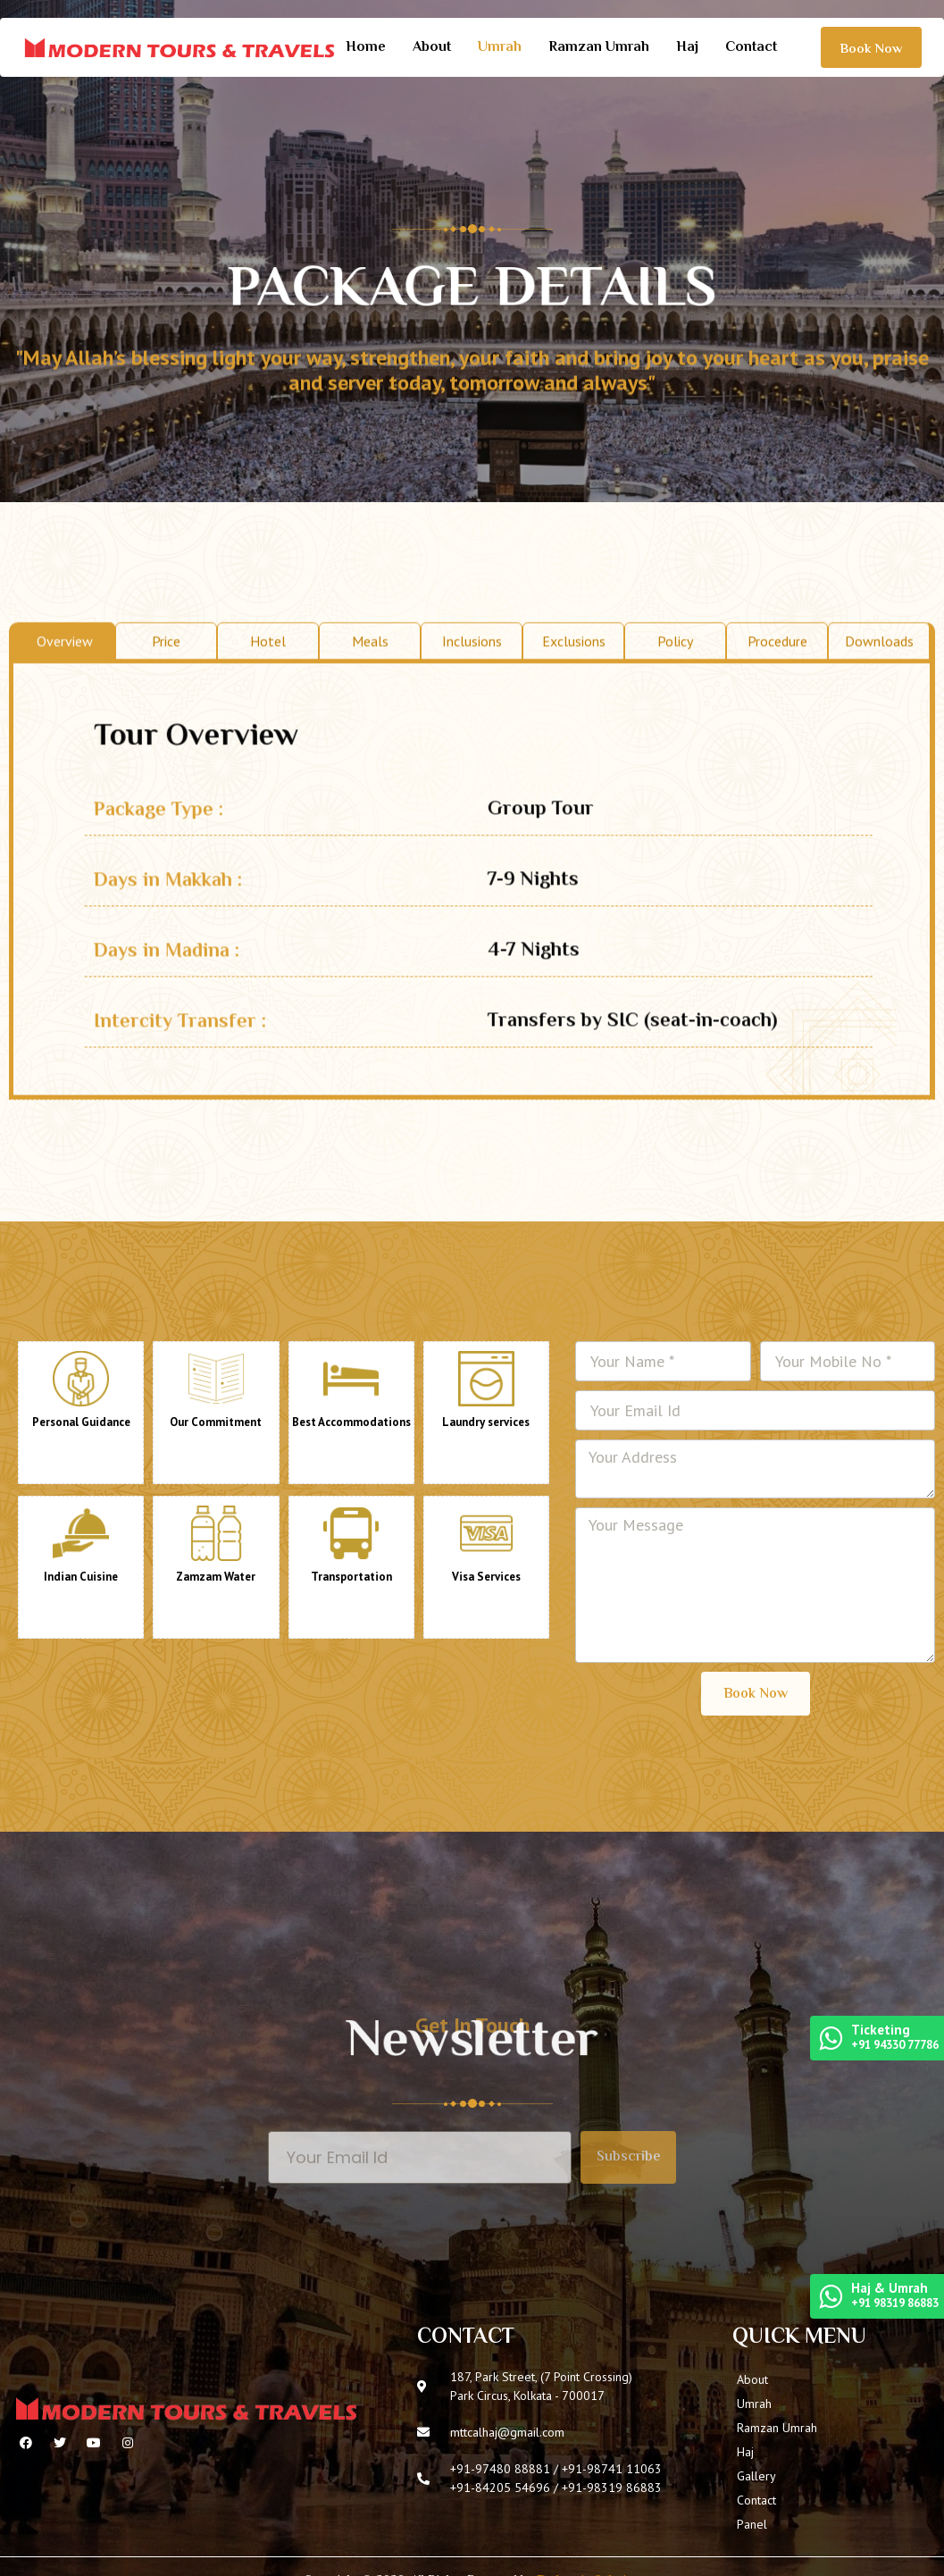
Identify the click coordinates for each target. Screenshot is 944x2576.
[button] (871, 47)
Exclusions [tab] (574, 688)
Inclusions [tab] (472, 688)
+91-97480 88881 (500, 2469)
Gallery (756, 2476)
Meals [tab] (370, 688)
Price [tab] (166, 688)
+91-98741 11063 (612, 2469)
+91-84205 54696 (500, 2488)
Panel (752, 2524)
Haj (687, 48)
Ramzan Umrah (598, 48)
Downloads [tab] (879, 688)
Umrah (500, 48)
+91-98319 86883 (612, 2488)
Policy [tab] (675, 688)
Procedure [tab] (777, 688)
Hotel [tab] (268, 688)
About (432, 48)
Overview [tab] (65, 688)
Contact (751, 48)
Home (366, 48)
